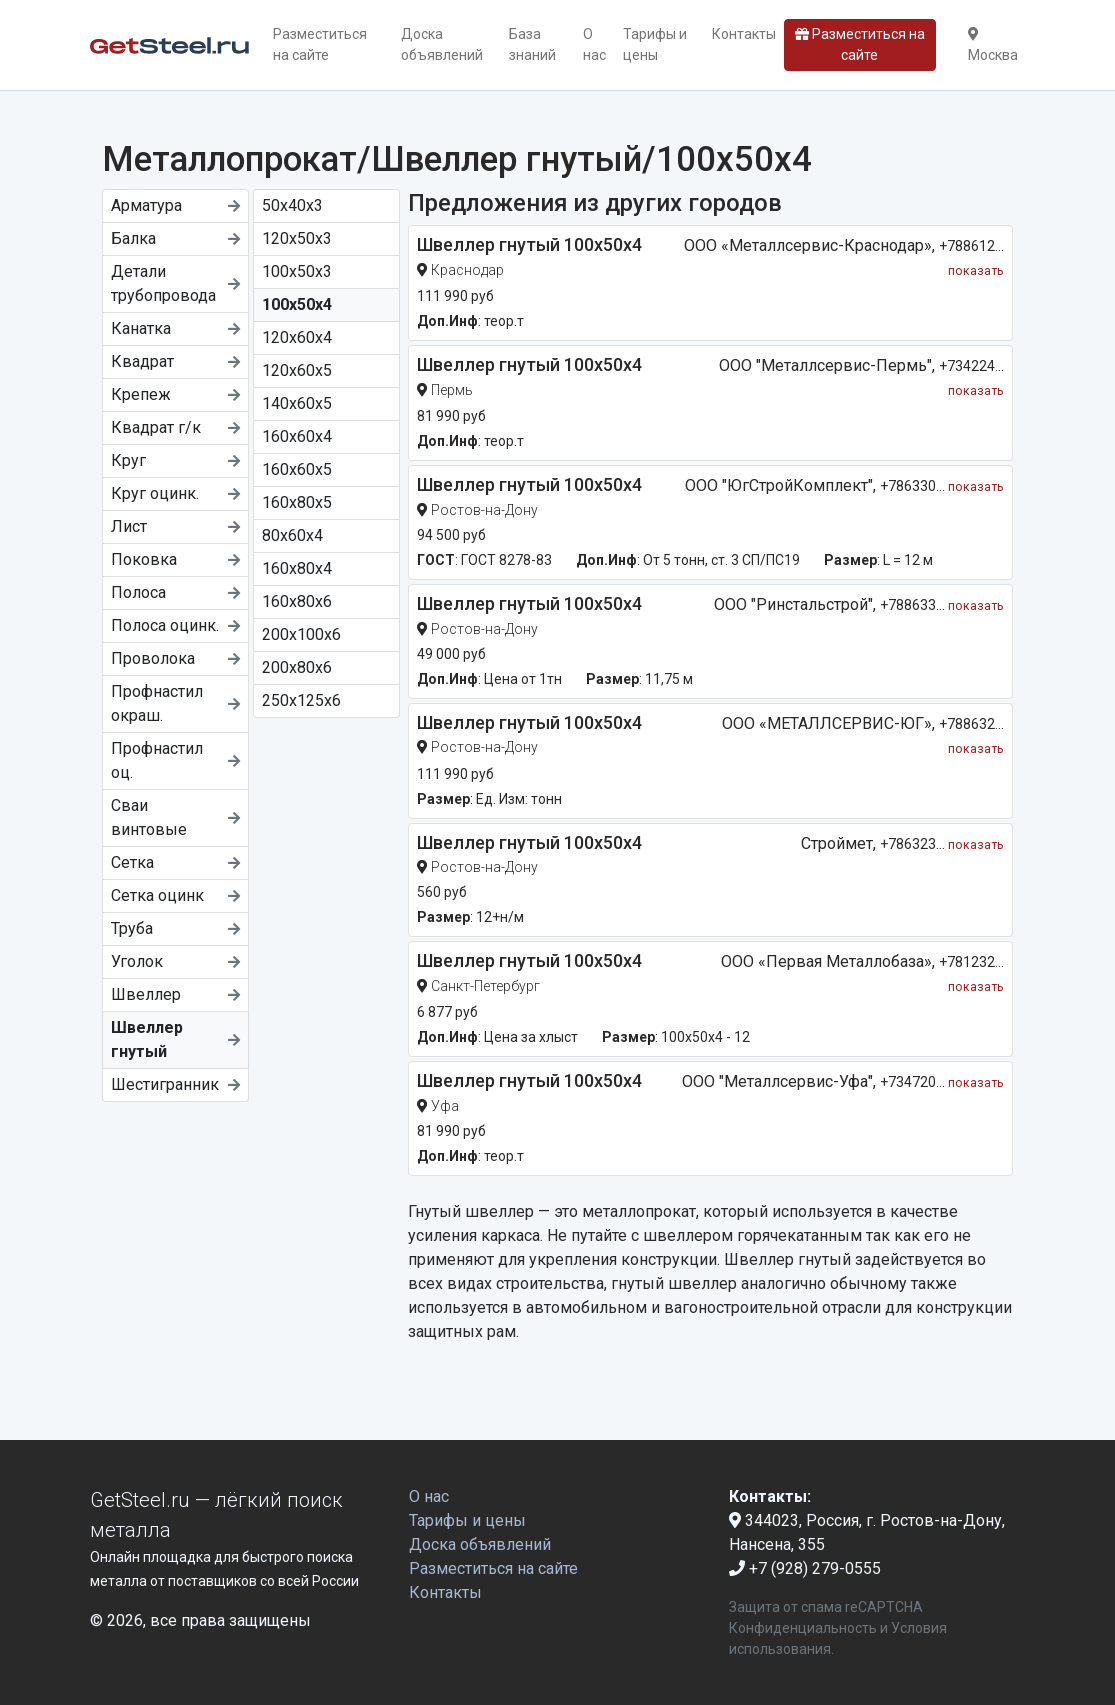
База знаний (532, 44)
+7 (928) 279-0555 (805, 1568)
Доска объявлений (442, 44)
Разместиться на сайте (320, 44)
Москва (993, 45)
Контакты (744, 34)
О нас (594, 44)
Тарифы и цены (655, 44)
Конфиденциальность (803, 1628)
